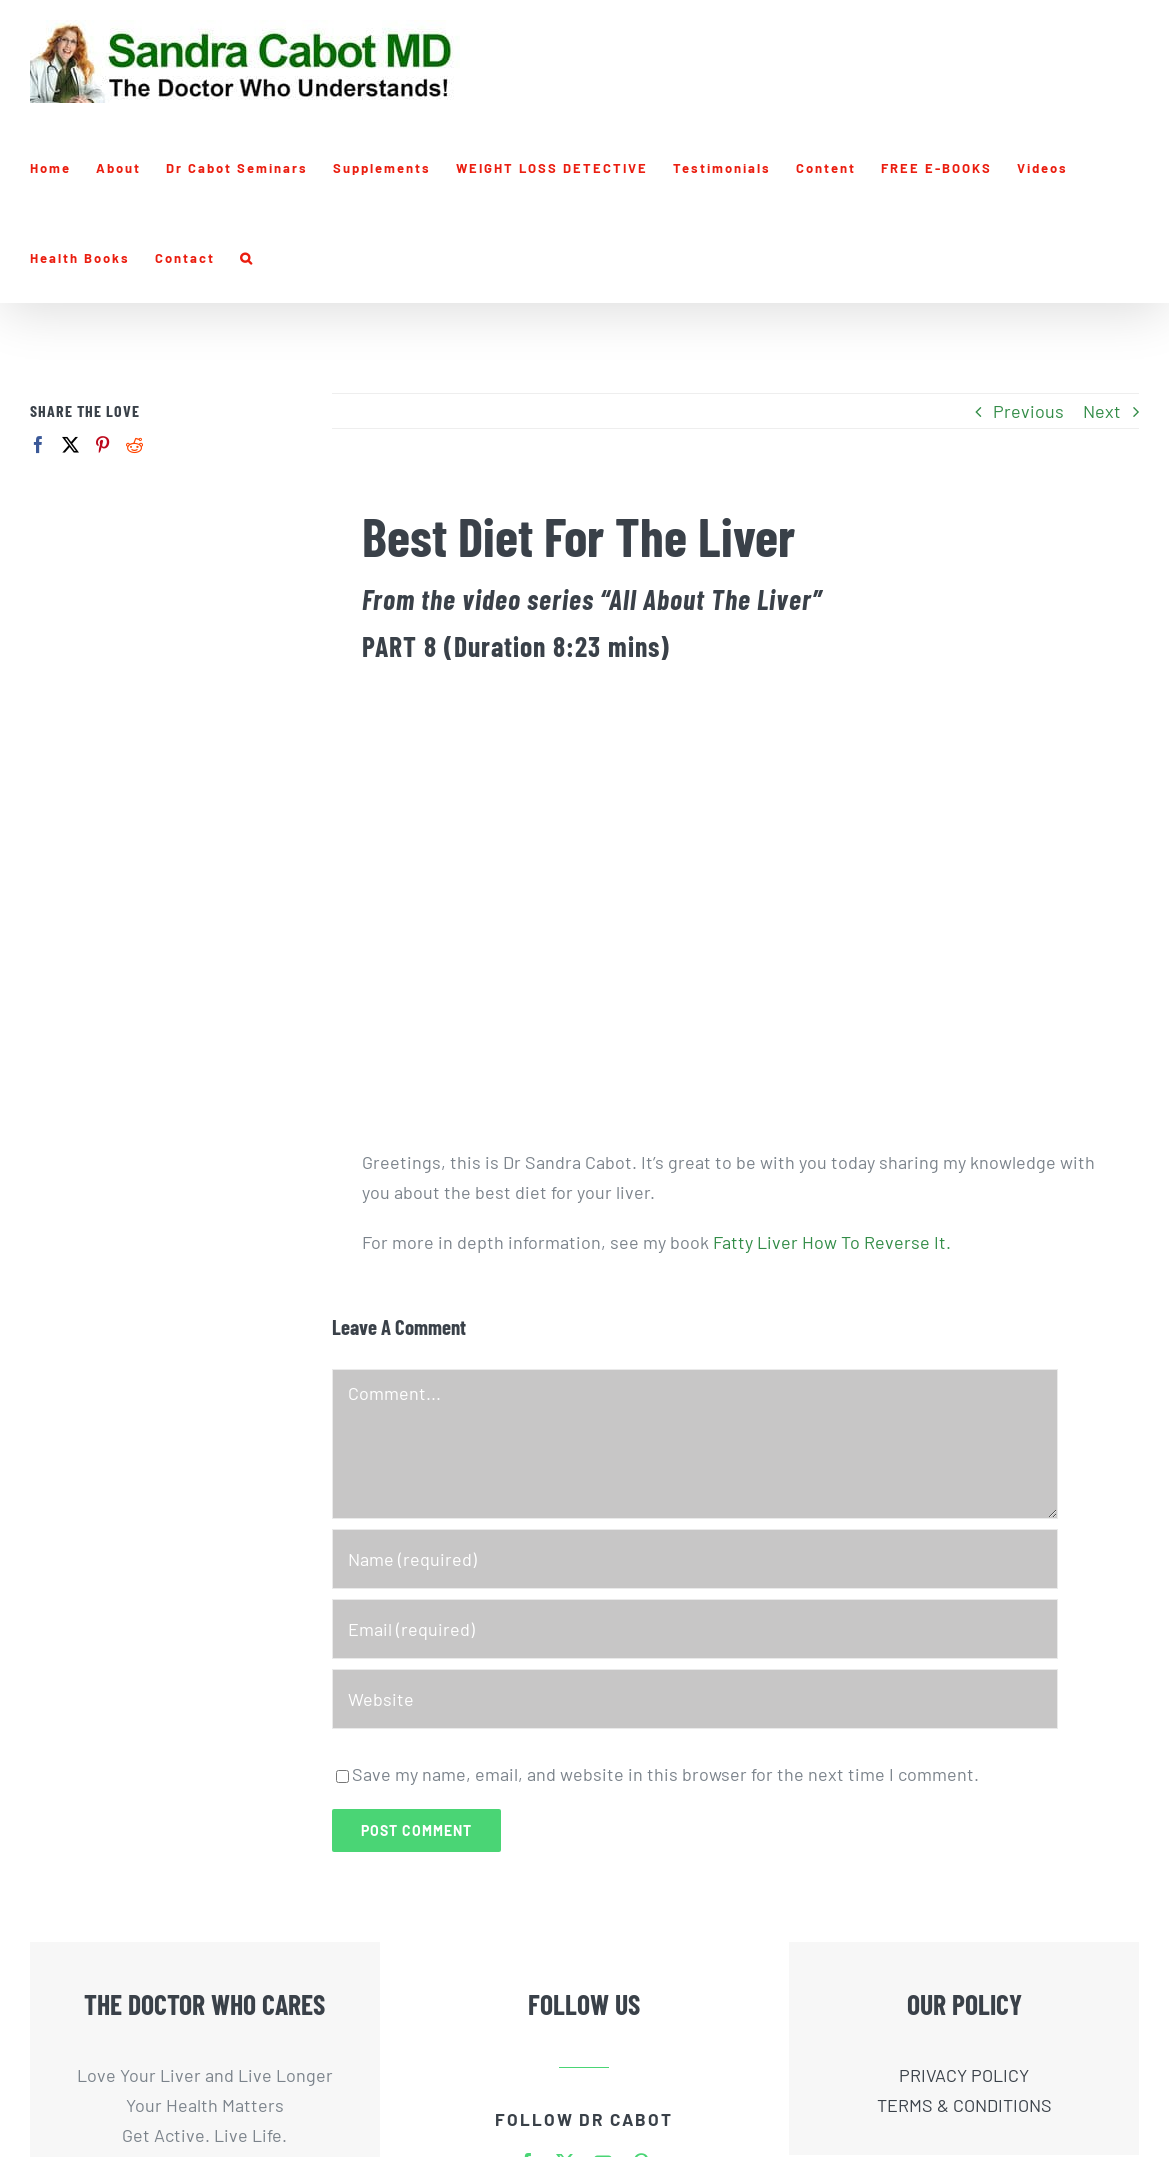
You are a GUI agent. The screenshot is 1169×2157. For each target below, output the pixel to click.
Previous (1028, 411)
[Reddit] (134, 444)
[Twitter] (70, 444)
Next (1102, 411)
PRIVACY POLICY (964, 2075)
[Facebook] (38, 444)
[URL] (695, 1699)
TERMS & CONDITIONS (964, 2105)
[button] (247, 258)
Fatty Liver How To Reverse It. (832, 1242)
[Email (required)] (695, 1629)
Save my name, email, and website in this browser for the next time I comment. (665, 1774)
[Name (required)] (695, 1559)
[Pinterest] (102, 444)
